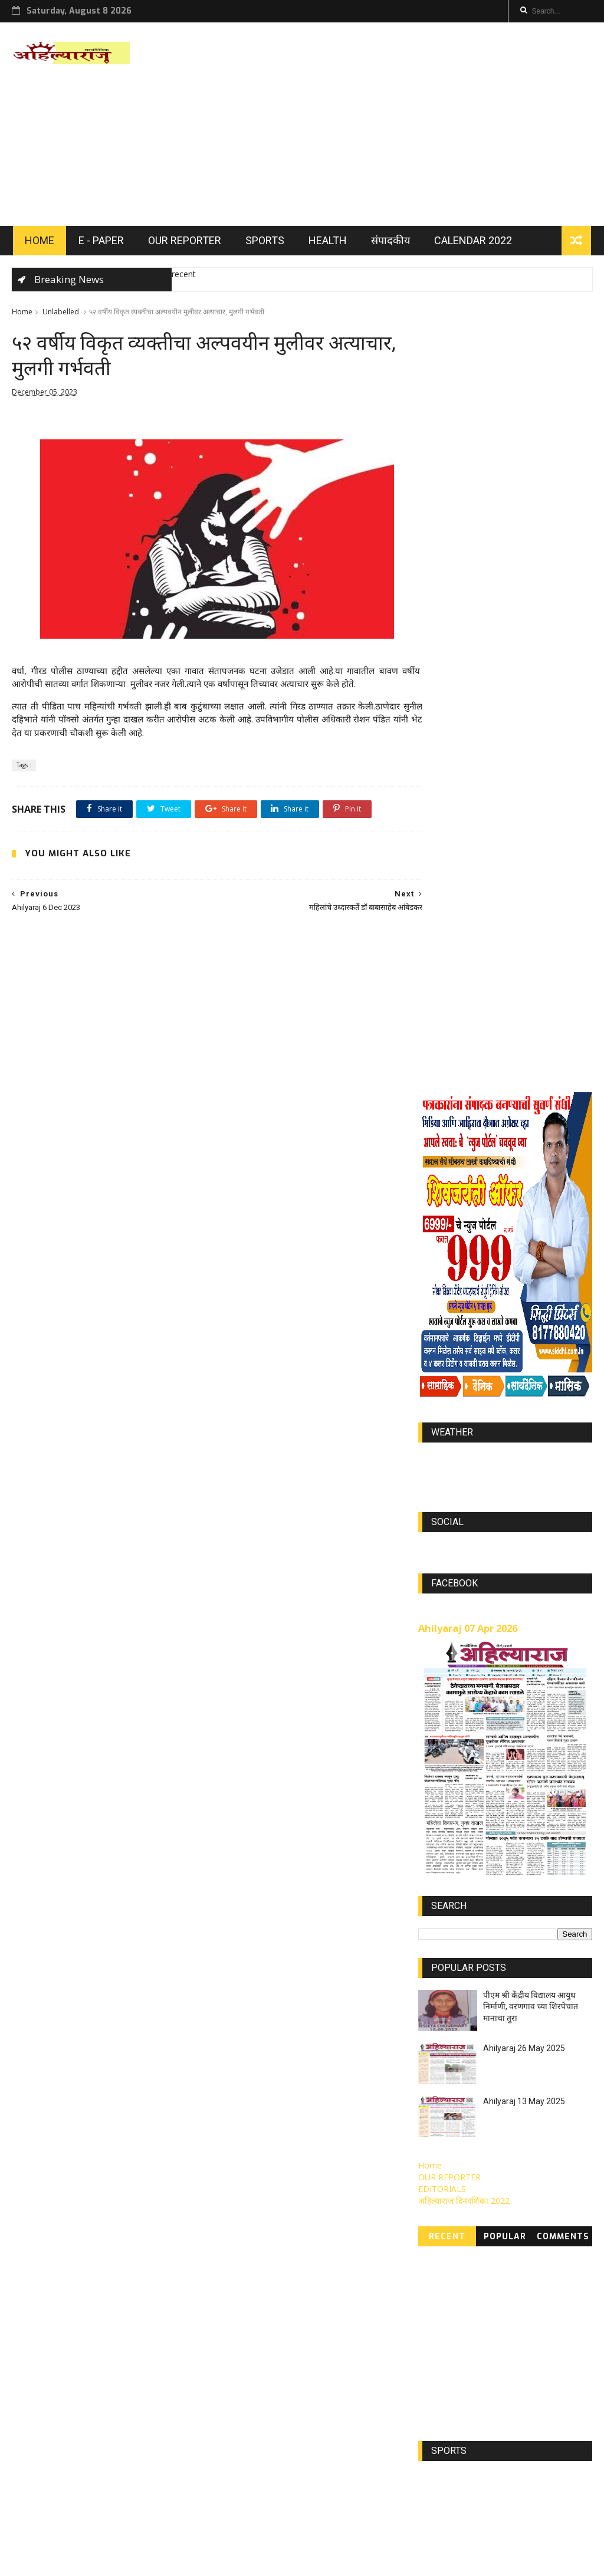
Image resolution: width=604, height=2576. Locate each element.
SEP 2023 (540, 2311)
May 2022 (488, 2328)
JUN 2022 (441, 2259)
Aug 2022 (536, 2328)
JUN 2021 (441, 2398)
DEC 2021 (442, 2224)
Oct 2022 (490, 2363)
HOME (38, 243)
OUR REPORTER (183, 243)
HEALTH (326, 243)
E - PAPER (100, 243)
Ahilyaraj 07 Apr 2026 (467, 1010)
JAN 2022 (490, 2224)
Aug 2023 (442, 2294)
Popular (505, 1618)
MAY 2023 (490, 2241)
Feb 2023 (539, 2241)
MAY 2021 (540, 2398)
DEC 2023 (442, 2363)
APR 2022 (540, 2294)
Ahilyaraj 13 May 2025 (524, 1483)
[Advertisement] (377, 125)
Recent (447, 1618)
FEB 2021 (490, 2380)
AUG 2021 (539, 2363)
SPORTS (263, 243)
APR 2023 (442, 2276)
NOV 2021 (491, 2276)
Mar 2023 (538, 2224)
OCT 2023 (491, 2311)
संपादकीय (389, 243)
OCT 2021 (442, 2346)
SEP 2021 (490, 2415)
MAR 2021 (490, 2398)
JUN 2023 (538, 2259)
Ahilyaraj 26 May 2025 (524, 1430)
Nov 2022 (442, 2415)
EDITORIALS (442, 1571)
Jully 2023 (489, 2259)
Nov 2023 (442, 2311)
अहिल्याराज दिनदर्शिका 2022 (464, 1583)
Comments (563, 1618)
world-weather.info (504, 842)
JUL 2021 (536, 2380)
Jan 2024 (537, 2346)
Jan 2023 (440, 2328)
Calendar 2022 (472, 243)
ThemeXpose (110, 2562)
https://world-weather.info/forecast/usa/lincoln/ (505, 853)
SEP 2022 (491, 2346)
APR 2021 (442, 2380)
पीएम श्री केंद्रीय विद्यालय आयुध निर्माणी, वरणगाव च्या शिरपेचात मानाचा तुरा (530, 1388)
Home (22, 315)
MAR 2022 (491, 2294)
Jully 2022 (541, 2276)
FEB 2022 (441, 2241)
